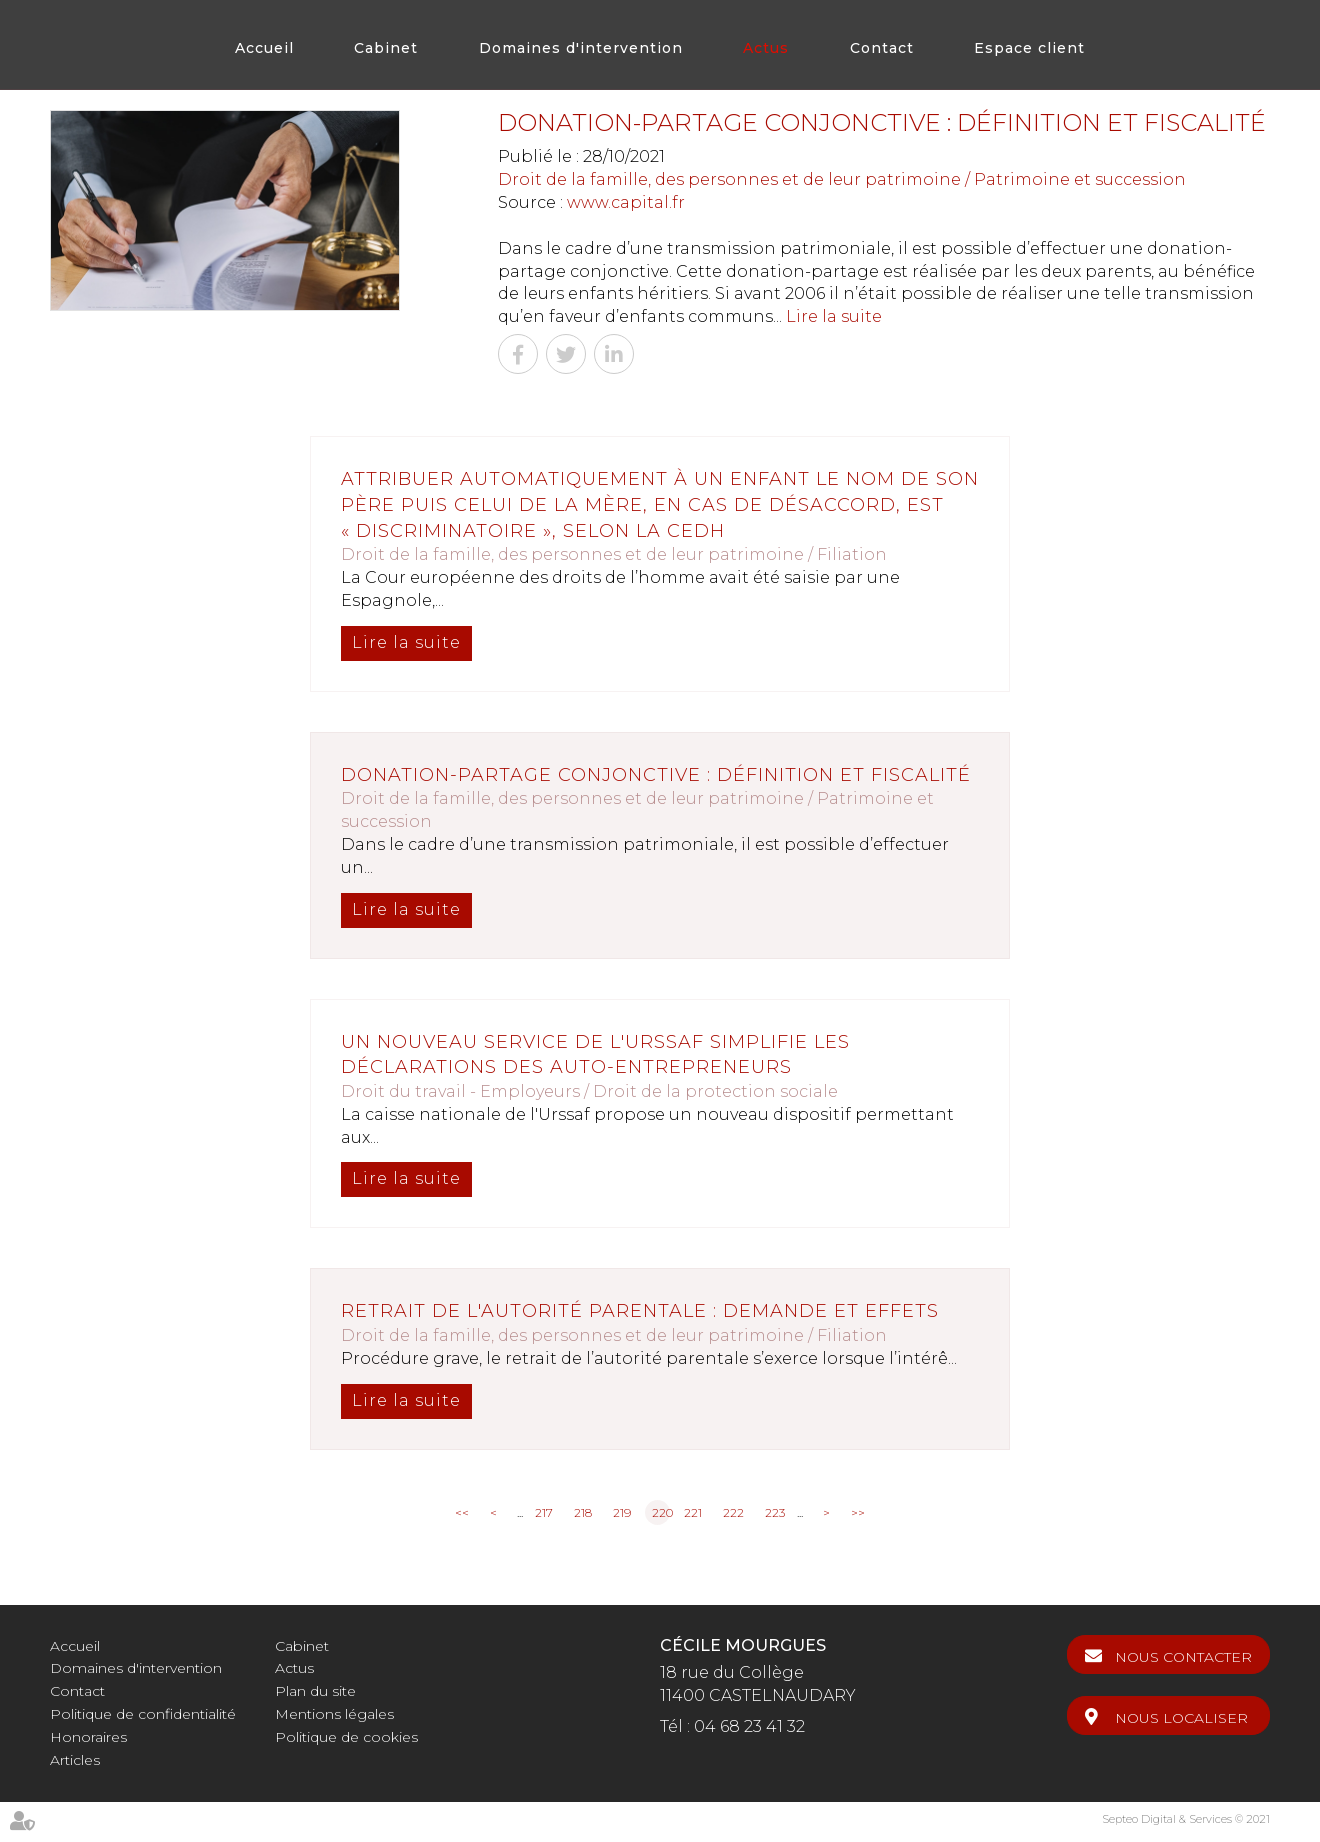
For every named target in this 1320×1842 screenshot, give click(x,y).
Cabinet (386, 48)
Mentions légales (334, 1714)
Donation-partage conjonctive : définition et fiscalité (656, 775)
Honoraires (88, 1737)
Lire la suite (834, 316)
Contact (882, 48)
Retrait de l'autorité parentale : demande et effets (640, 1311)
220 (661, 1512)
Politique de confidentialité (143, 1714)
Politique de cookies (346, 1737)
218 (583, 1512)
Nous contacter (1183, 1657)
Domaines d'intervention (581, 48)
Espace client (1029, 48)
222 (733, 1512)
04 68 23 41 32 (749, 1726)
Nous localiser (1181, 1718)
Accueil (264, 48)
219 (622, 1512)
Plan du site (315, 1691)
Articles (75, 1760)
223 (775, 1512)
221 (693, 1512)
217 (544, 1512)
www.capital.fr (626, 202)
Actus (766, 48)
